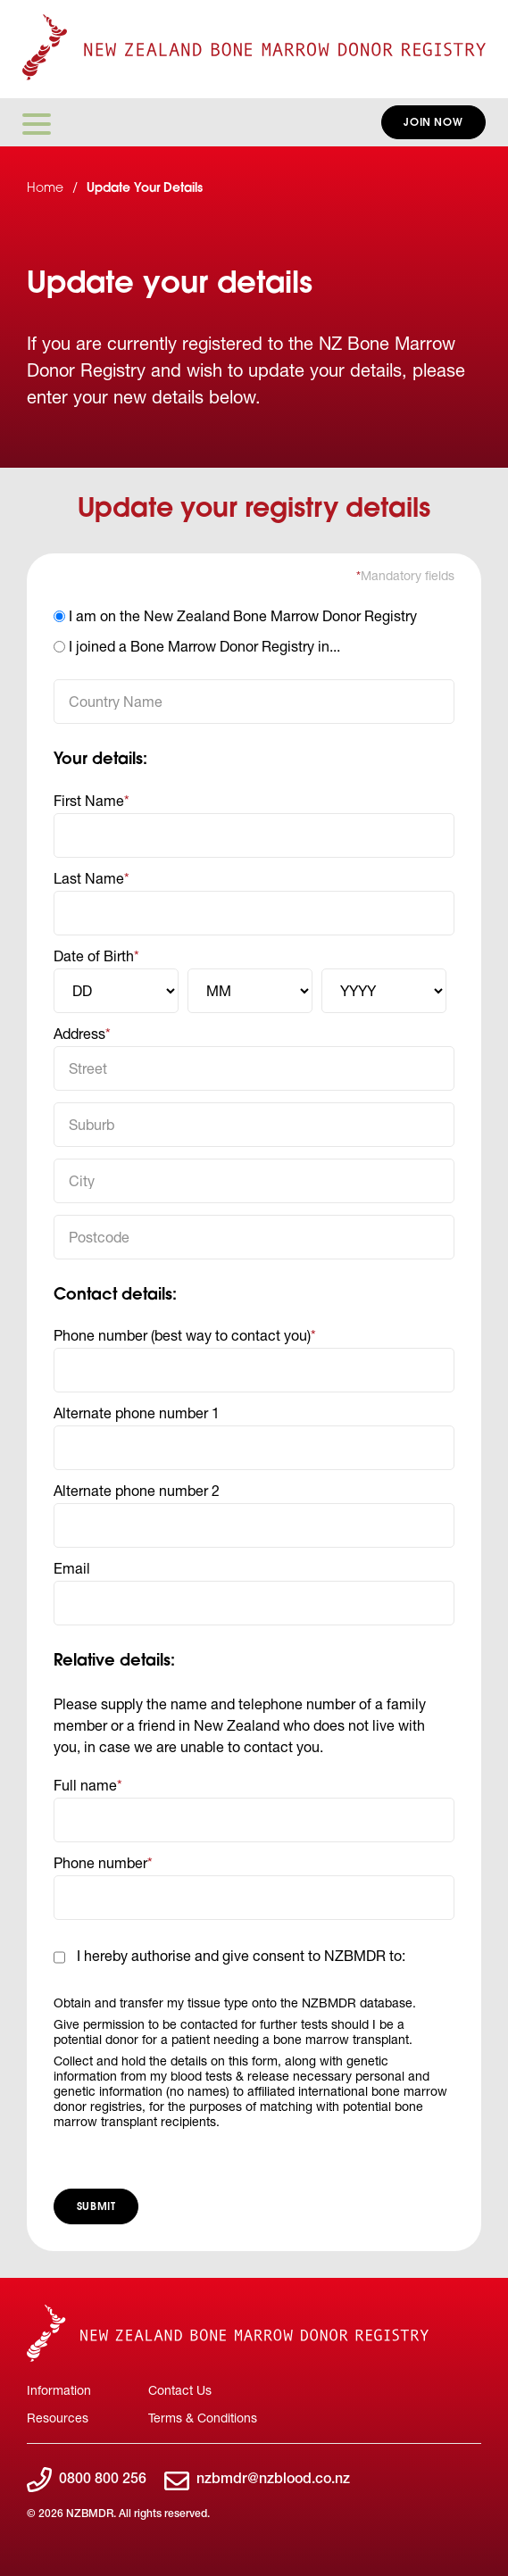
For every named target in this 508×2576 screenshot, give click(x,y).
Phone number (100, 1862)
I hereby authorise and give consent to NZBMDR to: (241, 1955)
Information (59, 2389)
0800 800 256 (86, 2481)
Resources (57, 2417)
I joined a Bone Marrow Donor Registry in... (204, 645)
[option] (254, 617)
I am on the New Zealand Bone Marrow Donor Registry (243, 615)
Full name (85, 1784)
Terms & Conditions (202, 2417)
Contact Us (180, 2389)
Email (72, 1567)
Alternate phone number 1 (137, 1412)
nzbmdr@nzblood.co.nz (257, 2481)
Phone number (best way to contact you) (182, 1334)
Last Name (89, 877)
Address (79, 1033)
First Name (89, 800)
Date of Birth (94, 955)
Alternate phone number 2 (137, 1490)
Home (45, 189)
